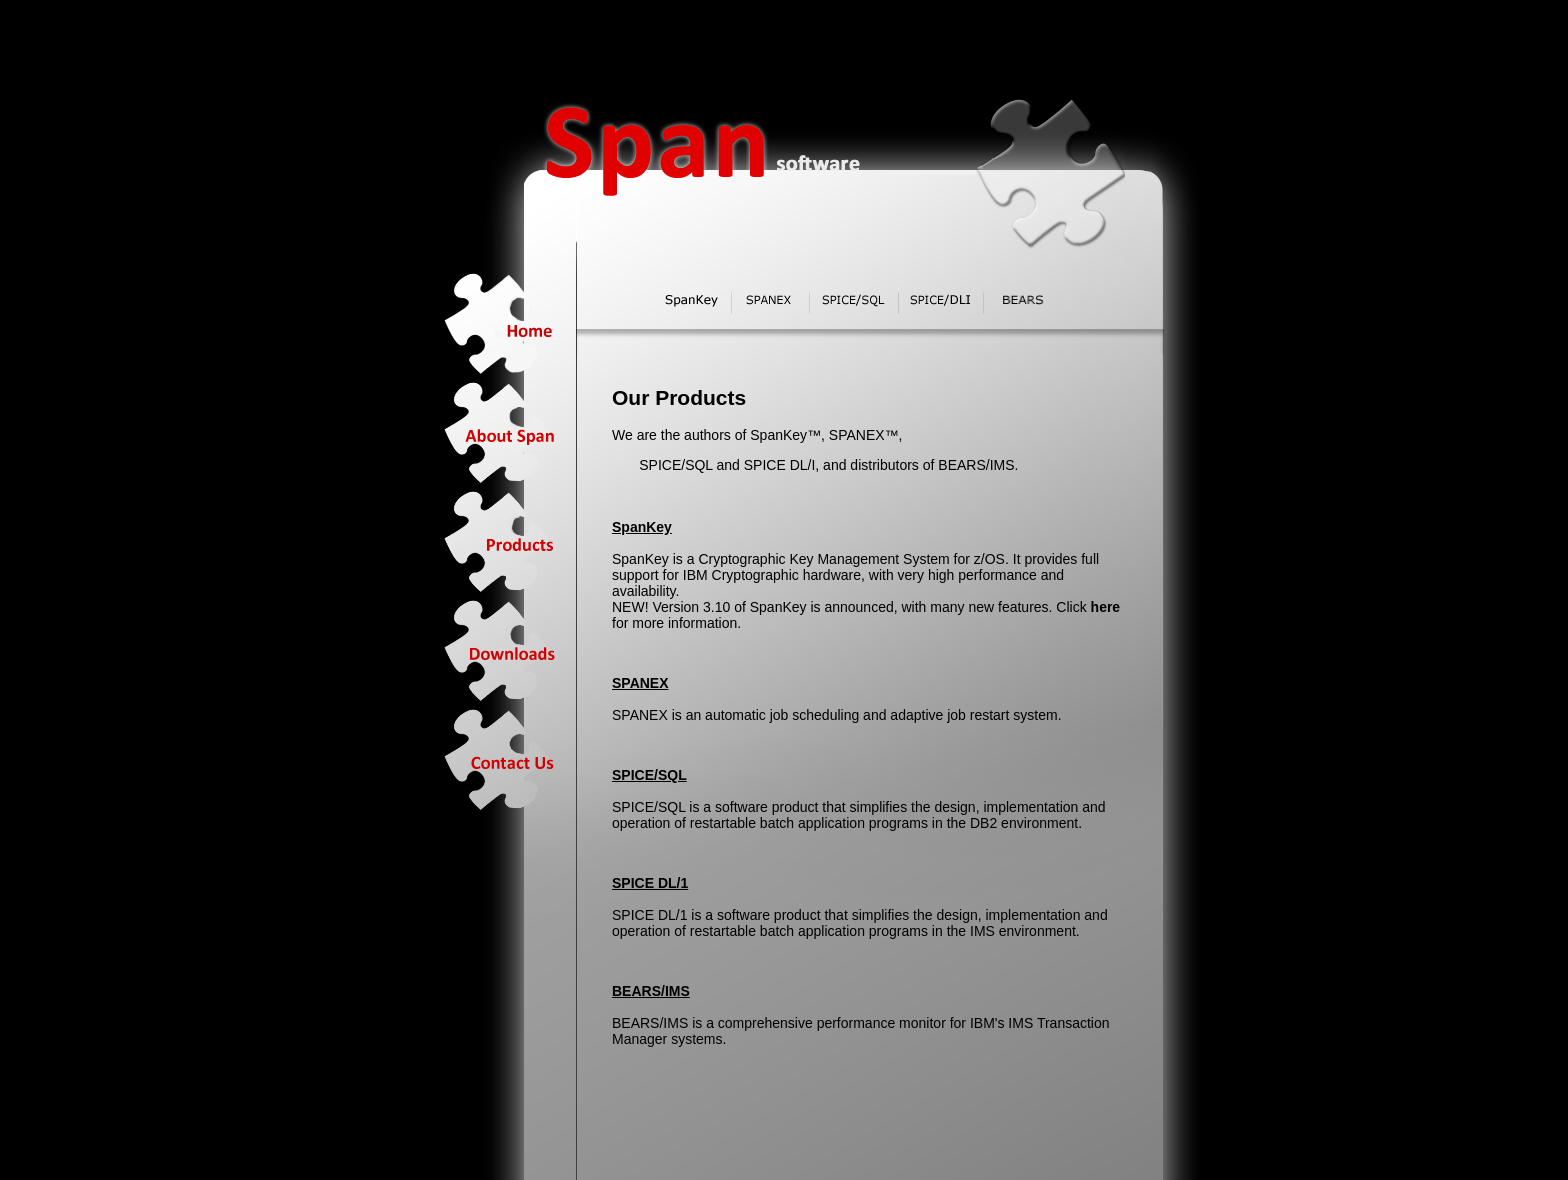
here (1106, 607)
